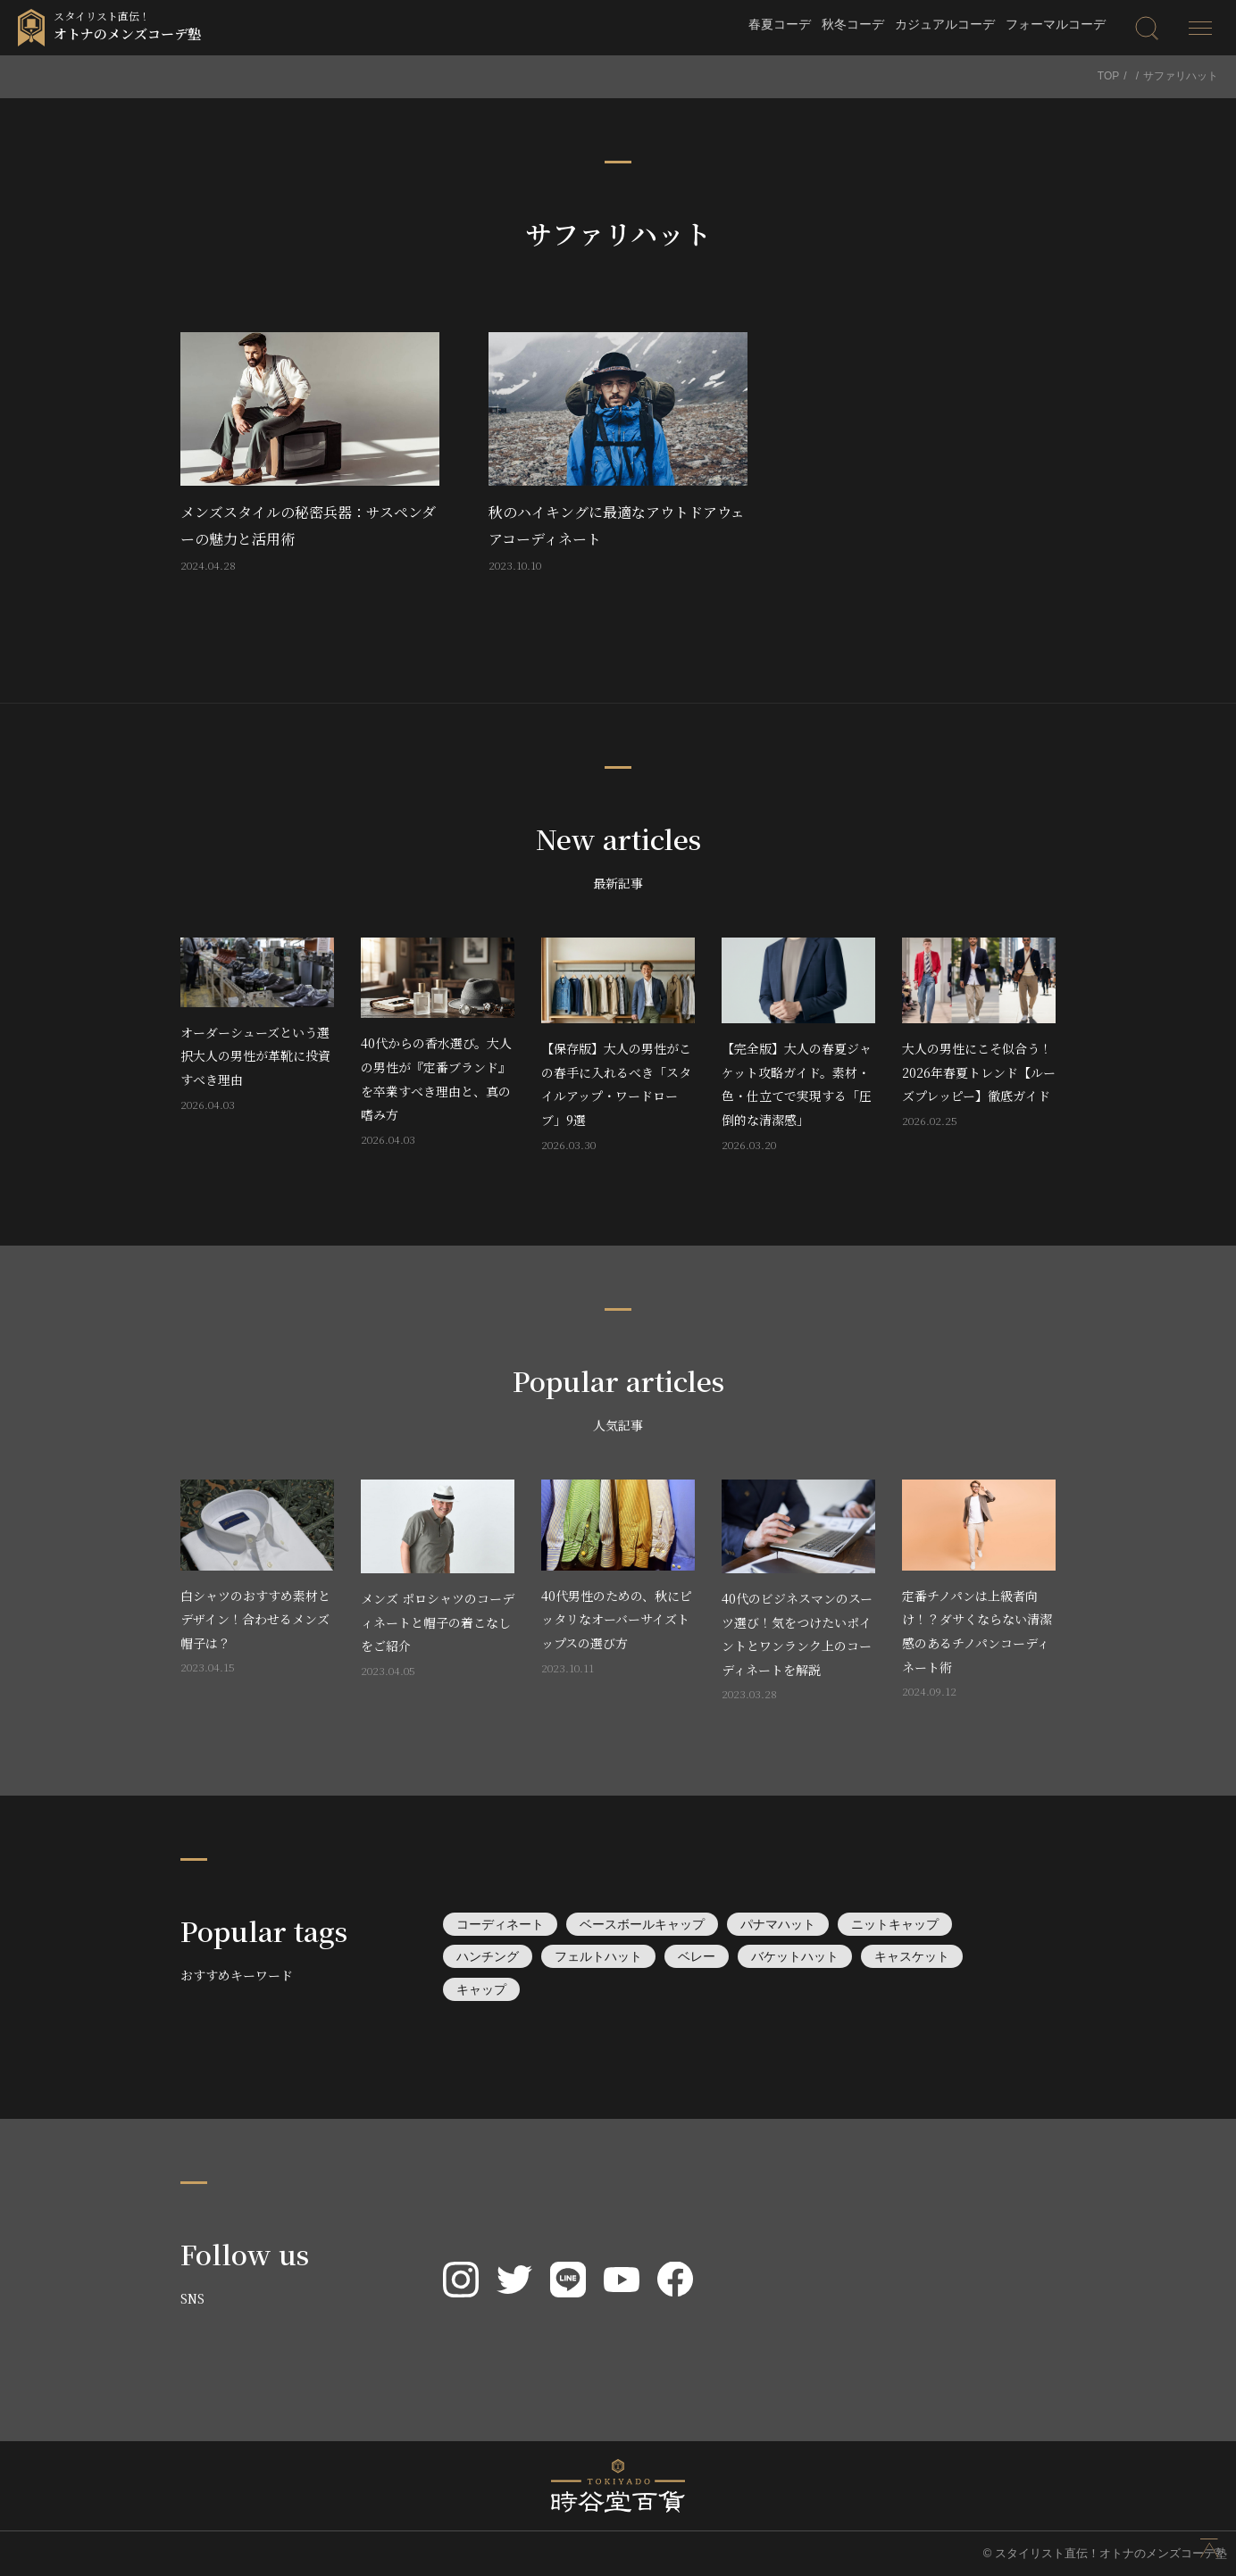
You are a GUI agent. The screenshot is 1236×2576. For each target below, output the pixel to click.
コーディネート (500, 1924)
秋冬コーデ (853, 24)
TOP (1108, 76)
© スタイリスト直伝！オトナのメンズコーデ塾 (1105, 2553)
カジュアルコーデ (945, 24)
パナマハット (777, 1924)
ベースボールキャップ (642, 1924)
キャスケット (911, 1956)
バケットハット (795, 1956)
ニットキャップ (895, 1924)
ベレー (696, 1956)
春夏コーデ (779, 24)
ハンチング (487, 1956)
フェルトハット (598, 1956)
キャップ (481, 1989)
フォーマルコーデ (1056, 24)
